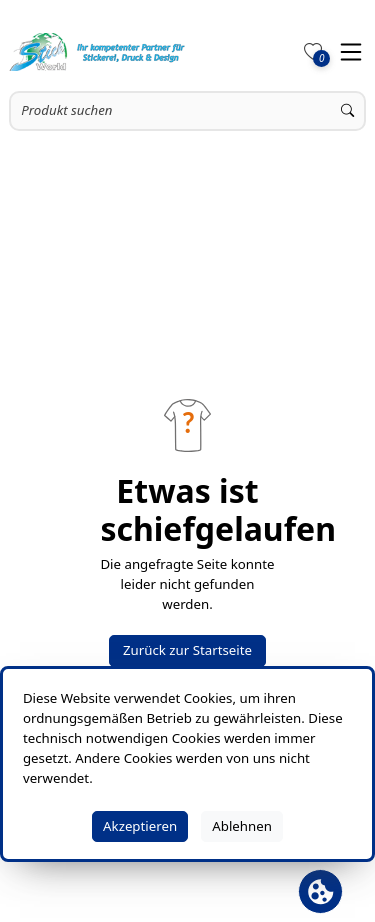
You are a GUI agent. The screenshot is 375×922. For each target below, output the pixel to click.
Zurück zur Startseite (187, 650)
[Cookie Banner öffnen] (320, 891)
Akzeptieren (140, 826)
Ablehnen (242, 826)
